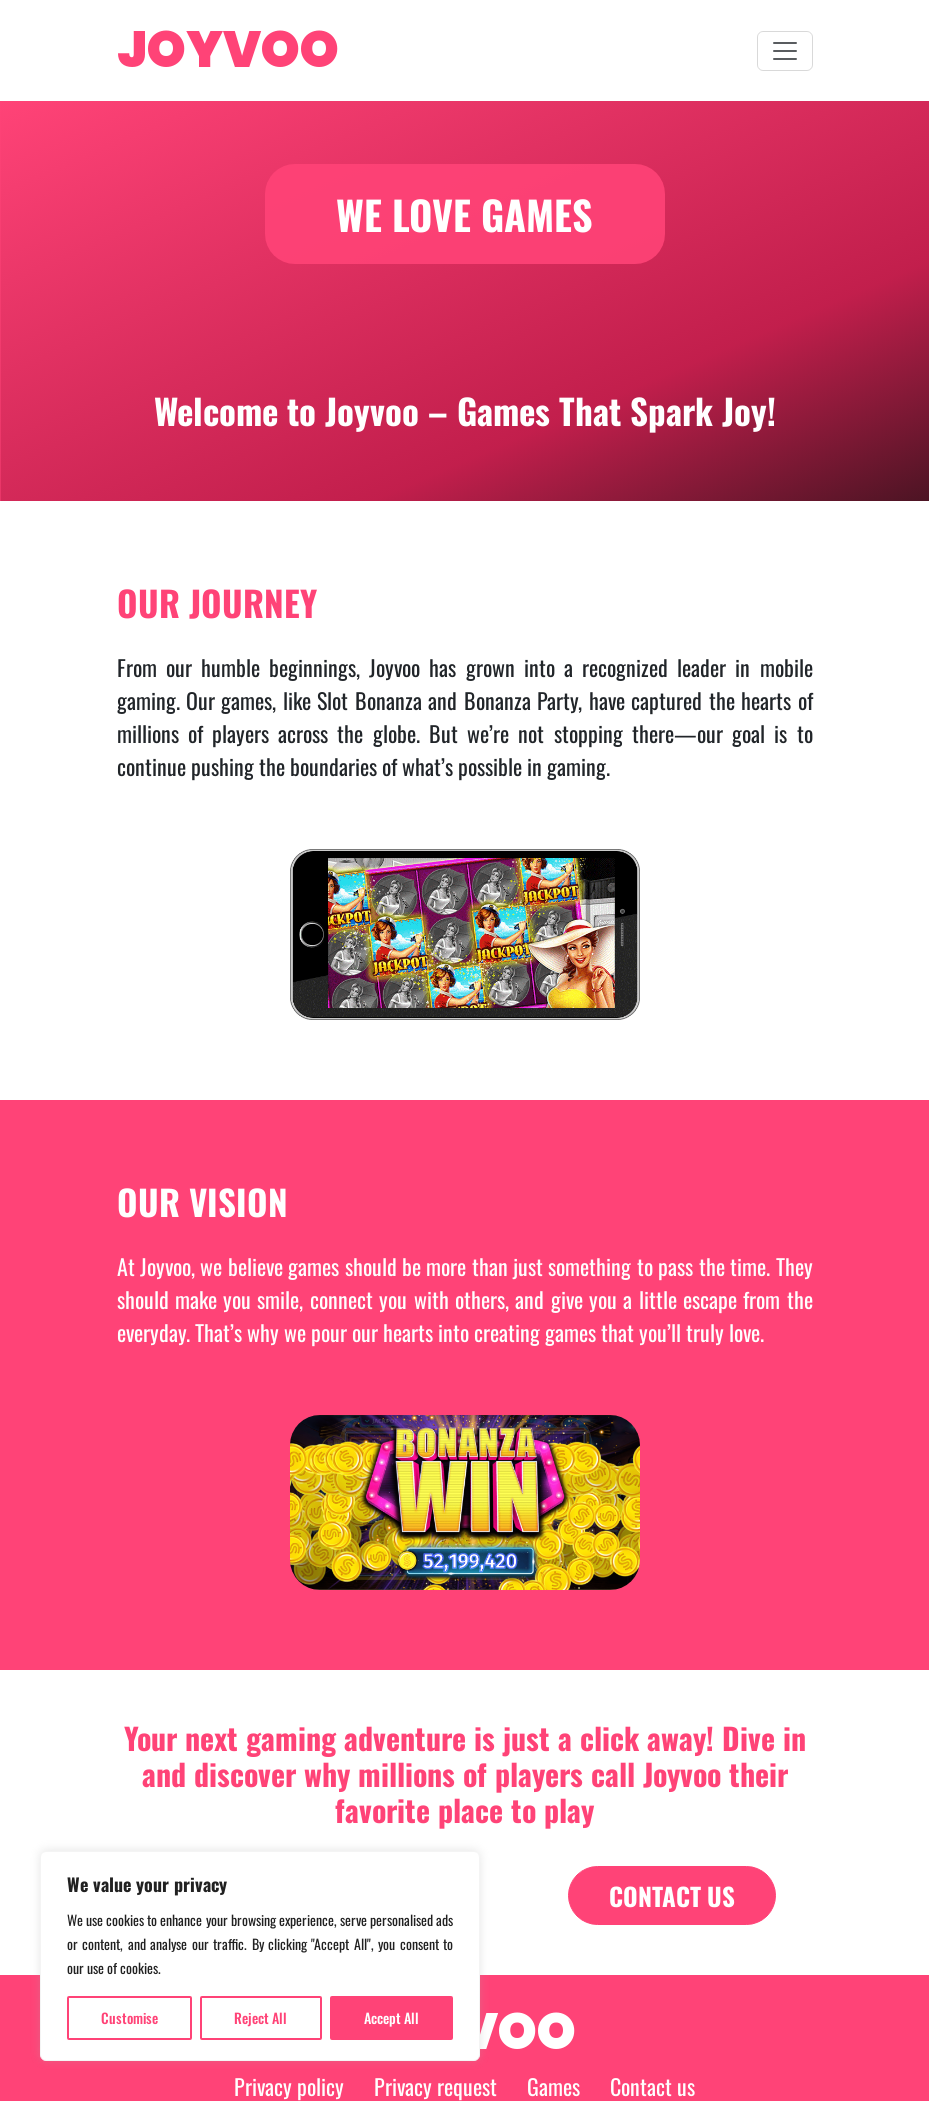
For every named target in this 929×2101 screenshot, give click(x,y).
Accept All (391, 2017)
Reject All (260, 2017)
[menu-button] (785, 51)
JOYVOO (228, 50)
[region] (260, 1956)
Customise (129, 2017)
